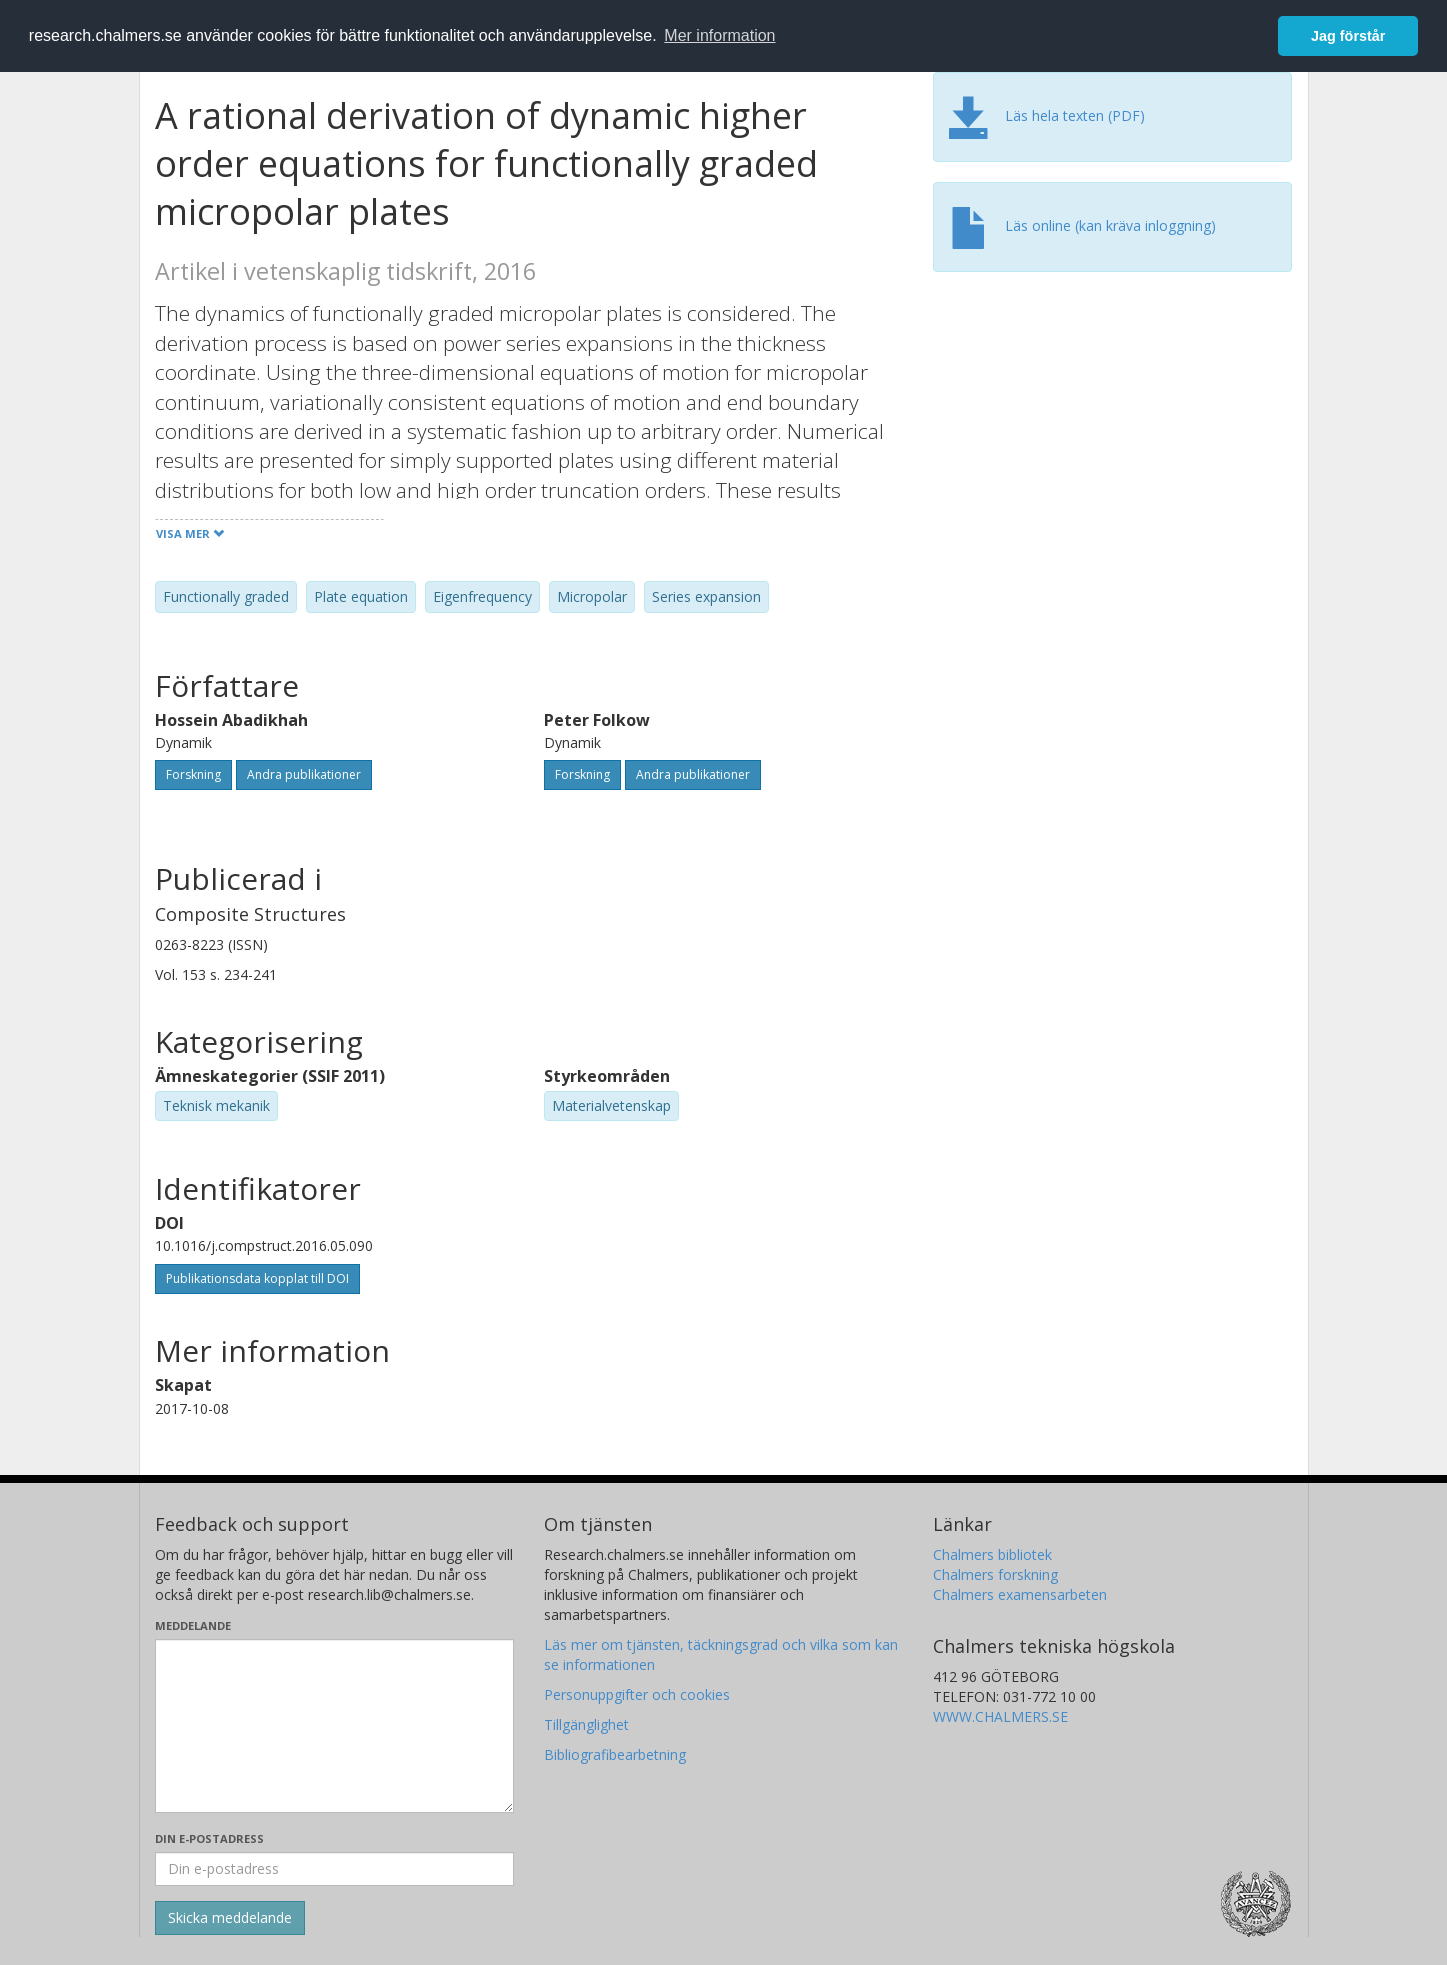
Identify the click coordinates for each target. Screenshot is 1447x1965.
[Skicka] (230, 1918)
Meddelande (193, 1625)
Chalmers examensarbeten (1020, 1594)
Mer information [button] (719, 35)
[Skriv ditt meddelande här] (334, 1726)
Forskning (193, 774)
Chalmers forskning (995, 1574)
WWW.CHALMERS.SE (1000, 1716)
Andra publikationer (304, 774)
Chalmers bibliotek (992, 1554)
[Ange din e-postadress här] (334, 1869)
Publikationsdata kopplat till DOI (257, 1278)
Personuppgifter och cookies (637, 1694)
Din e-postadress (209, 1838)
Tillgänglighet (586, 1724)
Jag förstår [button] (1348, 36)
